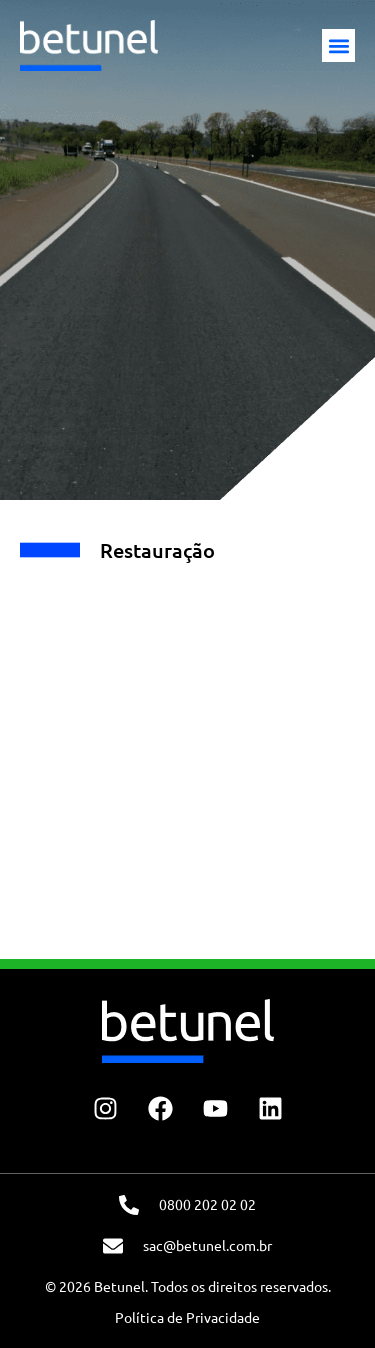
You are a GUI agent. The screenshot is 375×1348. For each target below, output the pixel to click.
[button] (338, 45)
